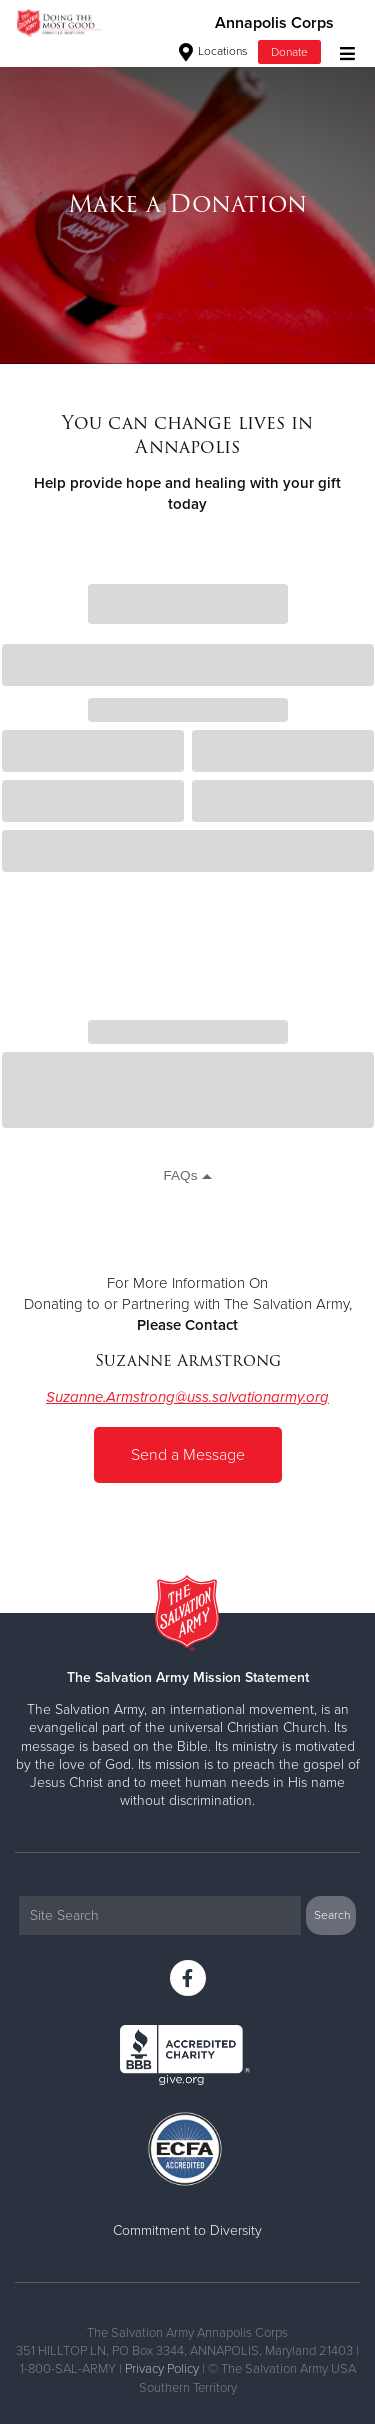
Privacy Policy (162, 2369)
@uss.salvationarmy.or (247, 1397)
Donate (289, 52)
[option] (187, 204)
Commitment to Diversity (187, 2230)
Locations (213, 51)
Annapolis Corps (274, 23)
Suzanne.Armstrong (110, 1397)
